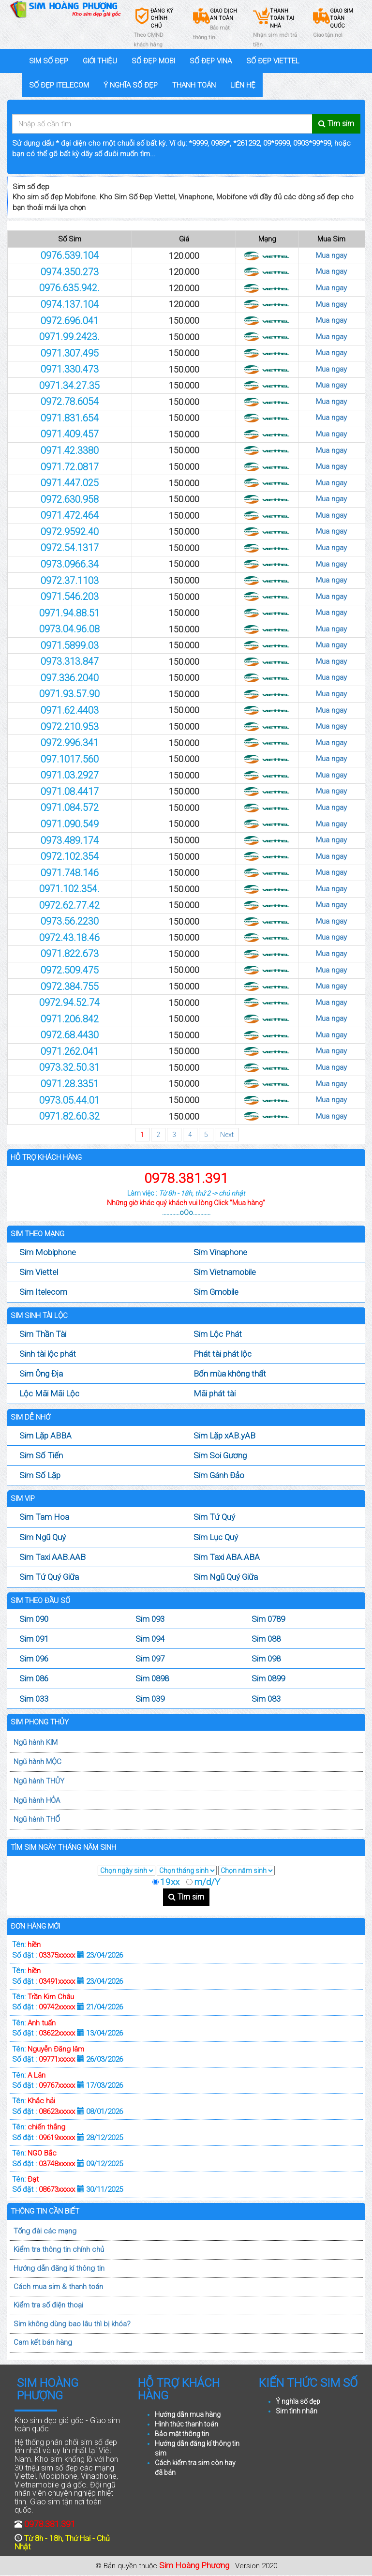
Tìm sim (186, 1897)
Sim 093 (149, 1619)
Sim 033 (33, 1699)
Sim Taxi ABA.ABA (226, 1557)
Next (227, 1134)
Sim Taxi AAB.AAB (52, 1557)
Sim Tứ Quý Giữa (49, 1577)
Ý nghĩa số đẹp (298, 2401)
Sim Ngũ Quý (42, 1537)
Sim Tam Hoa (44, 1517)
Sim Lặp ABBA (45, 1435)
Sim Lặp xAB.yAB (224, 1435)
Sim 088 (266, 1639)
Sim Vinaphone (220, 1252)
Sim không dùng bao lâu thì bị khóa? (72, 2324)
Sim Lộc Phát (217, 1334)
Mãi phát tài (214, 1393)
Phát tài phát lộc (222, 1354)
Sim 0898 (152, 1678)
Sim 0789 (268, 1619)
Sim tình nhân (296, 2411)
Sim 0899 (268, 1678)
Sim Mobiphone (47, 1252)
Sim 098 (266, 1658)
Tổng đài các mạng (45, 2231)
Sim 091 (33, 1639)
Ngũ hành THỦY (39, 1781)
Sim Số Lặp (39, 1475)
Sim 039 (149, 1699)
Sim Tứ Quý (214, 1517)
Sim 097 (149, 1658)
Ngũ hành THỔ (37, 1819)
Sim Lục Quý (215, 1537)
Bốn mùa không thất (229, 1373)
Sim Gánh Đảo (218, 1475)
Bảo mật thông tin (182, 2434)
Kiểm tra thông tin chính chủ (59, 2249)
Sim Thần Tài (42, 1334)
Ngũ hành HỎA (37, 1800)
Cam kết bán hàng (43, 2342)
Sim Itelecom (43, 1292)
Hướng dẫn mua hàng (188, 2414)
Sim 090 (33, 1619)
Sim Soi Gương (220, 1455)
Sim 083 (266, 1699)
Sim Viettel (38, 1272)
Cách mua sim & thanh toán (58, 2286)
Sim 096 (33, 1658)
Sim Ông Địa (41, 1373)
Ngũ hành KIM (36, 1742)
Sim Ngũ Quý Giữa (225, 1577)
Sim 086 (33, 1678)
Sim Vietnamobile (224, 1272)
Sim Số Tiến (41, 1455)
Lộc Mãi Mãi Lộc (49, 1393)
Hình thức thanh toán (186, 2424)
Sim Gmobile (215, 1292)
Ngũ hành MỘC (37, 1761)
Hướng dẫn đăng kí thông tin (59, 2268)
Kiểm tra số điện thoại (48, 2305)
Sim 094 (149, 1639)
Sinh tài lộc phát (47, 1354)
